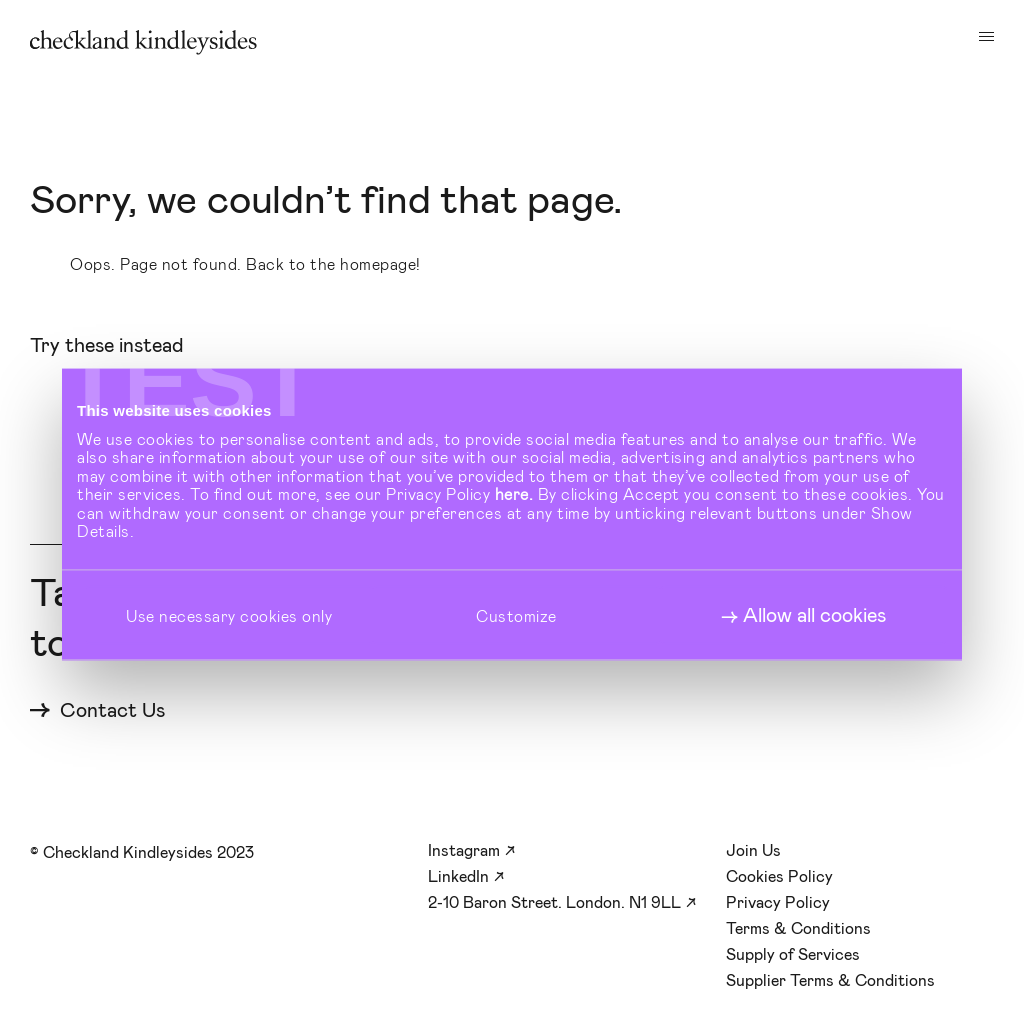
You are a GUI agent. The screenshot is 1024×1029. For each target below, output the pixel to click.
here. (514, 493)
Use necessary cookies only (229, 614)
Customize (516, 614)
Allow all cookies (814, 615)
